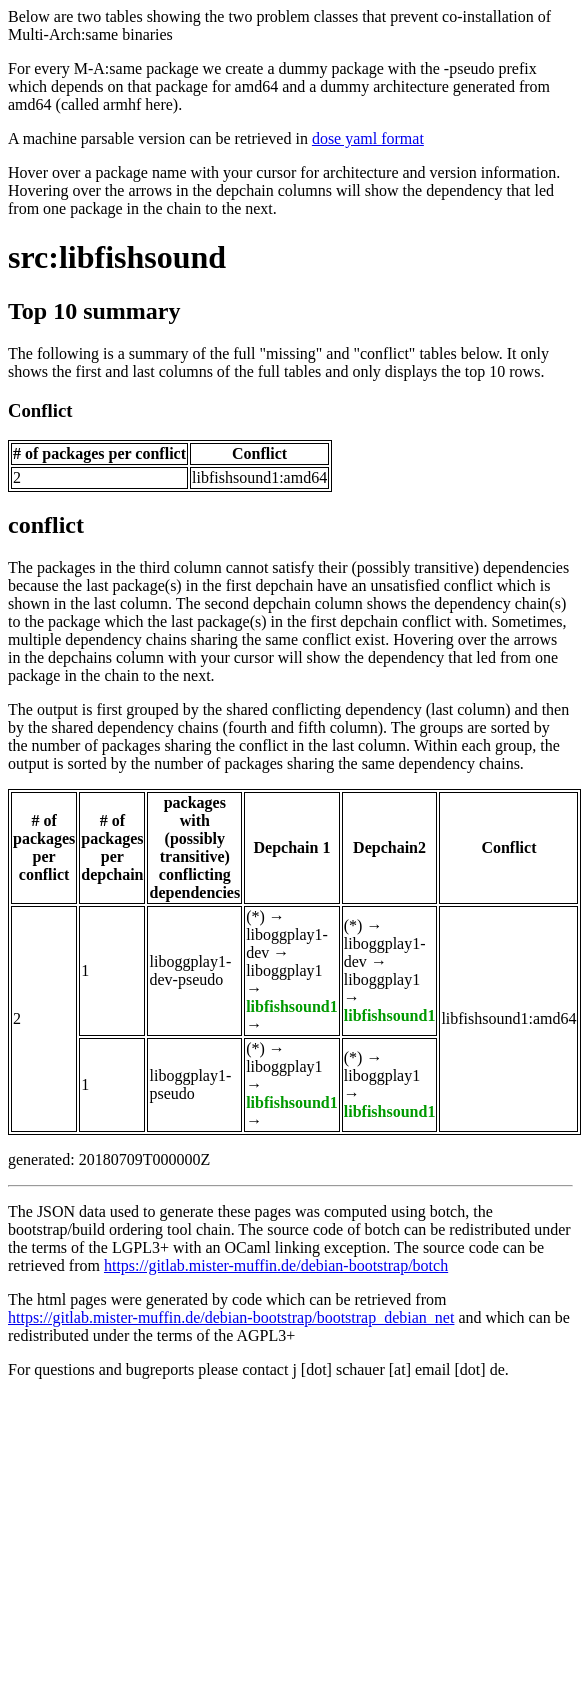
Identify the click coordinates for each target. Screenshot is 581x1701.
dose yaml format (368, 138)
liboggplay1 (284, 970)
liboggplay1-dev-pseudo (190, 970)
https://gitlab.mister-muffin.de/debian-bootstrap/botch (276, 1265)
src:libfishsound (117, 257)
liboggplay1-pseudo (190, 1084)
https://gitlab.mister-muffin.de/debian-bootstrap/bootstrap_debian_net (231, 1317)
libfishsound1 (292, 1006)
